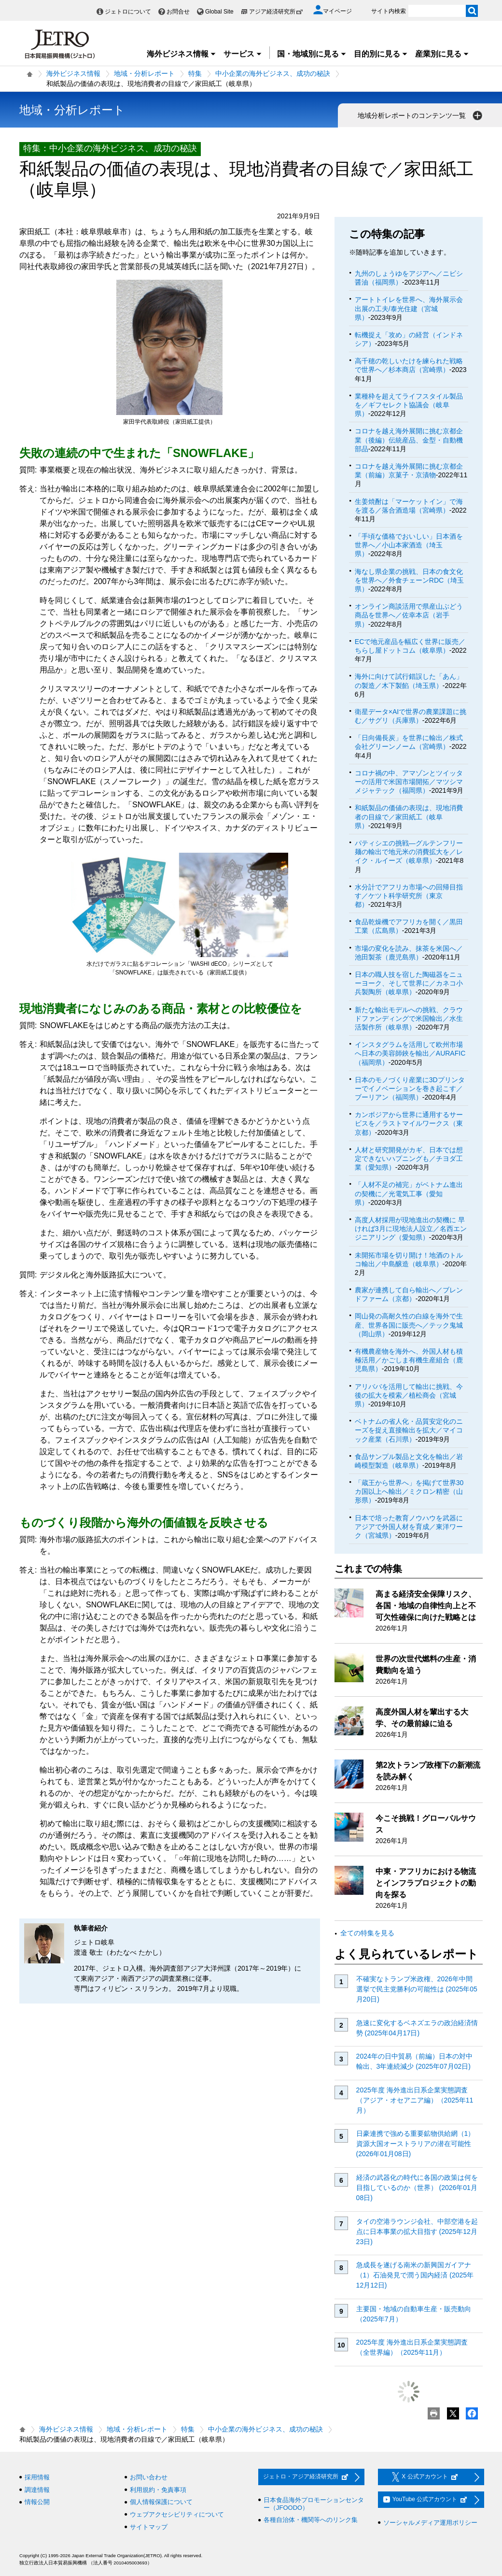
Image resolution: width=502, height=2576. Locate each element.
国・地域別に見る (312, 54)
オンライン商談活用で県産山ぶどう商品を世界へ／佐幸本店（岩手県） (409, 615)
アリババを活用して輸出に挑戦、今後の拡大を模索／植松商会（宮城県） (409, 1395)
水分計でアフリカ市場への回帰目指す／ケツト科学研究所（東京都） (409, 895)
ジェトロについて (128, 11)
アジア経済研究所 (276, 11)
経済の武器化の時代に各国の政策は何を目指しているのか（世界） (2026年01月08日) (417, 2188)
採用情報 (37, 2477)
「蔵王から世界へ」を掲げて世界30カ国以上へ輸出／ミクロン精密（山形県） (409, 1491)
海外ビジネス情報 (181, 54)
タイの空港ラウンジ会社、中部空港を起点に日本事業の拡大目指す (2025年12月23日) (417, 2232)
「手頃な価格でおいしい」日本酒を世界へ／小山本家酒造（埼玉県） (409, 545)
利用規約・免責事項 (158, 2489)
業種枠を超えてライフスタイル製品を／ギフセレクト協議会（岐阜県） (409, 404)
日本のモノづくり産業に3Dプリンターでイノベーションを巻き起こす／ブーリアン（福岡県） (410, 1088)
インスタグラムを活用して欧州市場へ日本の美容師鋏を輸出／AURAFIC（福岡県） (410, 1053)
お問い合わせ (148, 2477)
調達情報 (37, 2489)
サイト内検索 (388, 11)
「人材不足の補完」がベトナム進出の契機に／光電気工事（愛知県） (409, 1193)
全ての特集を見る (367, 1933)
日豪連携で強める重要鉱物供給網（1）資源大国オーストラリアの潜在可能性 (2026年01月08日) (415, 2144)
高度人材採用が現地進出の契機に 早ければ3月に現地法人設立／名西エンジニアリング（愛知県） (411, 1228)
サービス (242, 54)
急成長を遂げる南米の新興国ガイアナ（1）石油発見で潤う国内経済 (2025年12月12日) (415, 2275)
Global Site (219, 11)
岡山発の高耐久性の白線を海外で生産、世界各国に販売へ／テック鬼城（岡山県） (409, 1324)
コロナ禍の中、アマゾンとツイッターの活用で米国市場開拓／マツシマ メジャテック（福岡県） (409, 781)
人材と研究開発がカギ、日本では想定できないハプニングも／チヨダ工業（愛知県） (409, 1158)
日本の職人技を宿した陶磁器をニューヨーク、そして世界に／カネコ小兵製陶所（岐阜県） (409, 983)
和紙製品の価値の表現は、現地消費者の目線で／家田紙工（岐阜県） (409, 816)
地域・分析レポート (144, 73)
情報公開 (37, 2501)
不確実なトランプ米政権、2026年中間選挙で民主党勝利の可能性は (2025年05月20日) (416, 1989)
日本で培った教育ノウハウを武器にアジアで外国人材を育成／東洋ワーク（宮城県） (409, 1526)
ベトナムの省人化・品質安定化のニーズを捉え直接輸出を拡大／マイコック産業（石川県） (409, 1430)
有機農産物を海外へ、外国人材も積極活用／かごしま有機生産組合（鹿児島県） (409, 1360)
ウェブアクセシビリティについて (177, 2514)
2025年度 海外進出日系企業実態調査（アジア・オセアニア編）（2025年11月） (415, 2100)
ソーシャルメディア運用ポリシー (430, 2522)
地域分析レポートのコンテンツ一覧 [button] (421, 115)
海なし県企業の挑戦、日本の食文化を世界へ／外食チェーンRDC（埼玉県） (409, 580)
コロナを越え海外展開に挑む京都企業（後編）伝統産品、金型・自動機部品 (409, 439)
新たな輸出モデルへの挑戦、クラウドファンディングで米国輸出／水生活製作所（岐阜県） (409, 1018)
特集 (195, 73)
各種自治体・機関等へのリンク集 (311, 2519)
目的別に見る (381, 54)
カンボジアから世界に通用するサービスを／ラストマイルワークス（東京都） (409, 1123)
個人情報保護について (161, 2501)
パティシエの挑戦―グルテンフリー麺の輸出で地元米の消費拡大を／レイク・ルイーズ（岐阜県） (409, 851)
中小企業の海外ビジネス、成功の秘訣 (272, 73)
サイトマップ (148, 2527)
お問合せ (178, 11)
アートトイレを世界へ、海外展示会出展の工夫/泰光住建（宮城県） (409, 308)
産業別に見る (442, 54)
